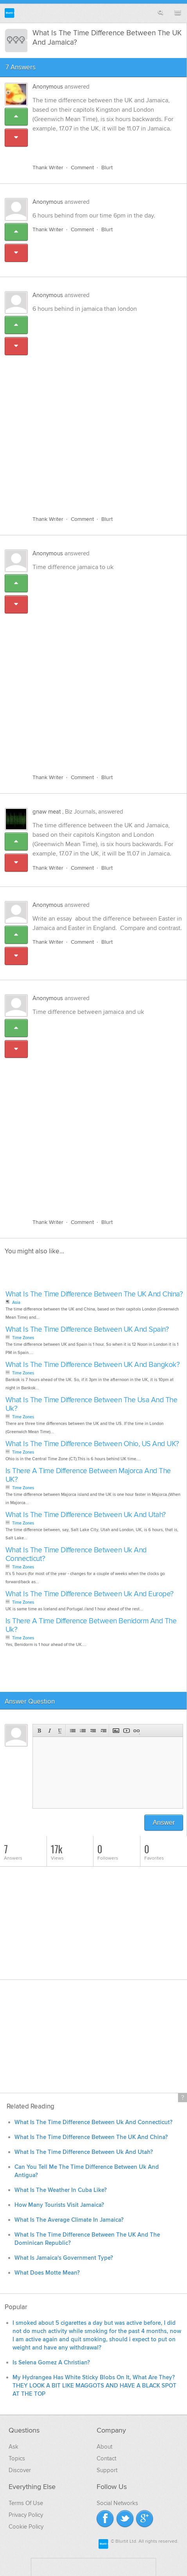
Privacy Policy (26, 2514)
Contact (106, 2458)
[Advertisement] (93, 409)
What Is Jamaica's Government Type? (63, 2258)
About (104, 2446)
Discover (20, 2470)
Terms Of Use (26, 2503)
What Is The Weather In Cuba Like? (60, 2190)
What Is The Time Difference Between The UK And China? (94, 1294)
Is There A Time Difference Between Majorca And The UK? (88, 1475)
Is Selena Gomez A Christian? (51, 2362)
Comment (82, 167)
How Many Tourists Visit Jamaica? (59, 2205)
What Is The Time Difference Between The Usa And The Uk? (91, 1404)
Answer (164, 1822)
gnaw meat (46, 811)
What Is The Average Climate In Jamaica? (69, 2220)
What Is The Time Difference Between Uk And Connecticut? (76, 1554)
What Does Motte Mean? (47, 2273)
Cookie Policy (26, 2526)
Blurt (107, 167)
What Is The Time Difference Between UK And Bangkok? (92, 1364)
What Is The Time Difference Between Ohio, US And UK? (92, 1443)
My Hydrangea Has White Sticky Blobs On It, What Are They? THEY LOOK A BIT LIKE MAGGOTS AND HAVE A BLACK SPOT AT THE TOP (94, 2386)
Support (107, 2470)
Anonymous (47, 86)
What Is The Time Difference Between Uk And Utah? (85, 1514)
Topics (17, 2458)
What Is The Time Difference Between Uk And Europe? (89, 1594)
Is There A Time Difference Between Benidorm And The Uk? (91, 1625)
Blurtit (9, 13)
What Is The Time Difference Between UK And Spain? (87, 1329)
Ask (13, 2446)
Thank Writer (47, 167)
